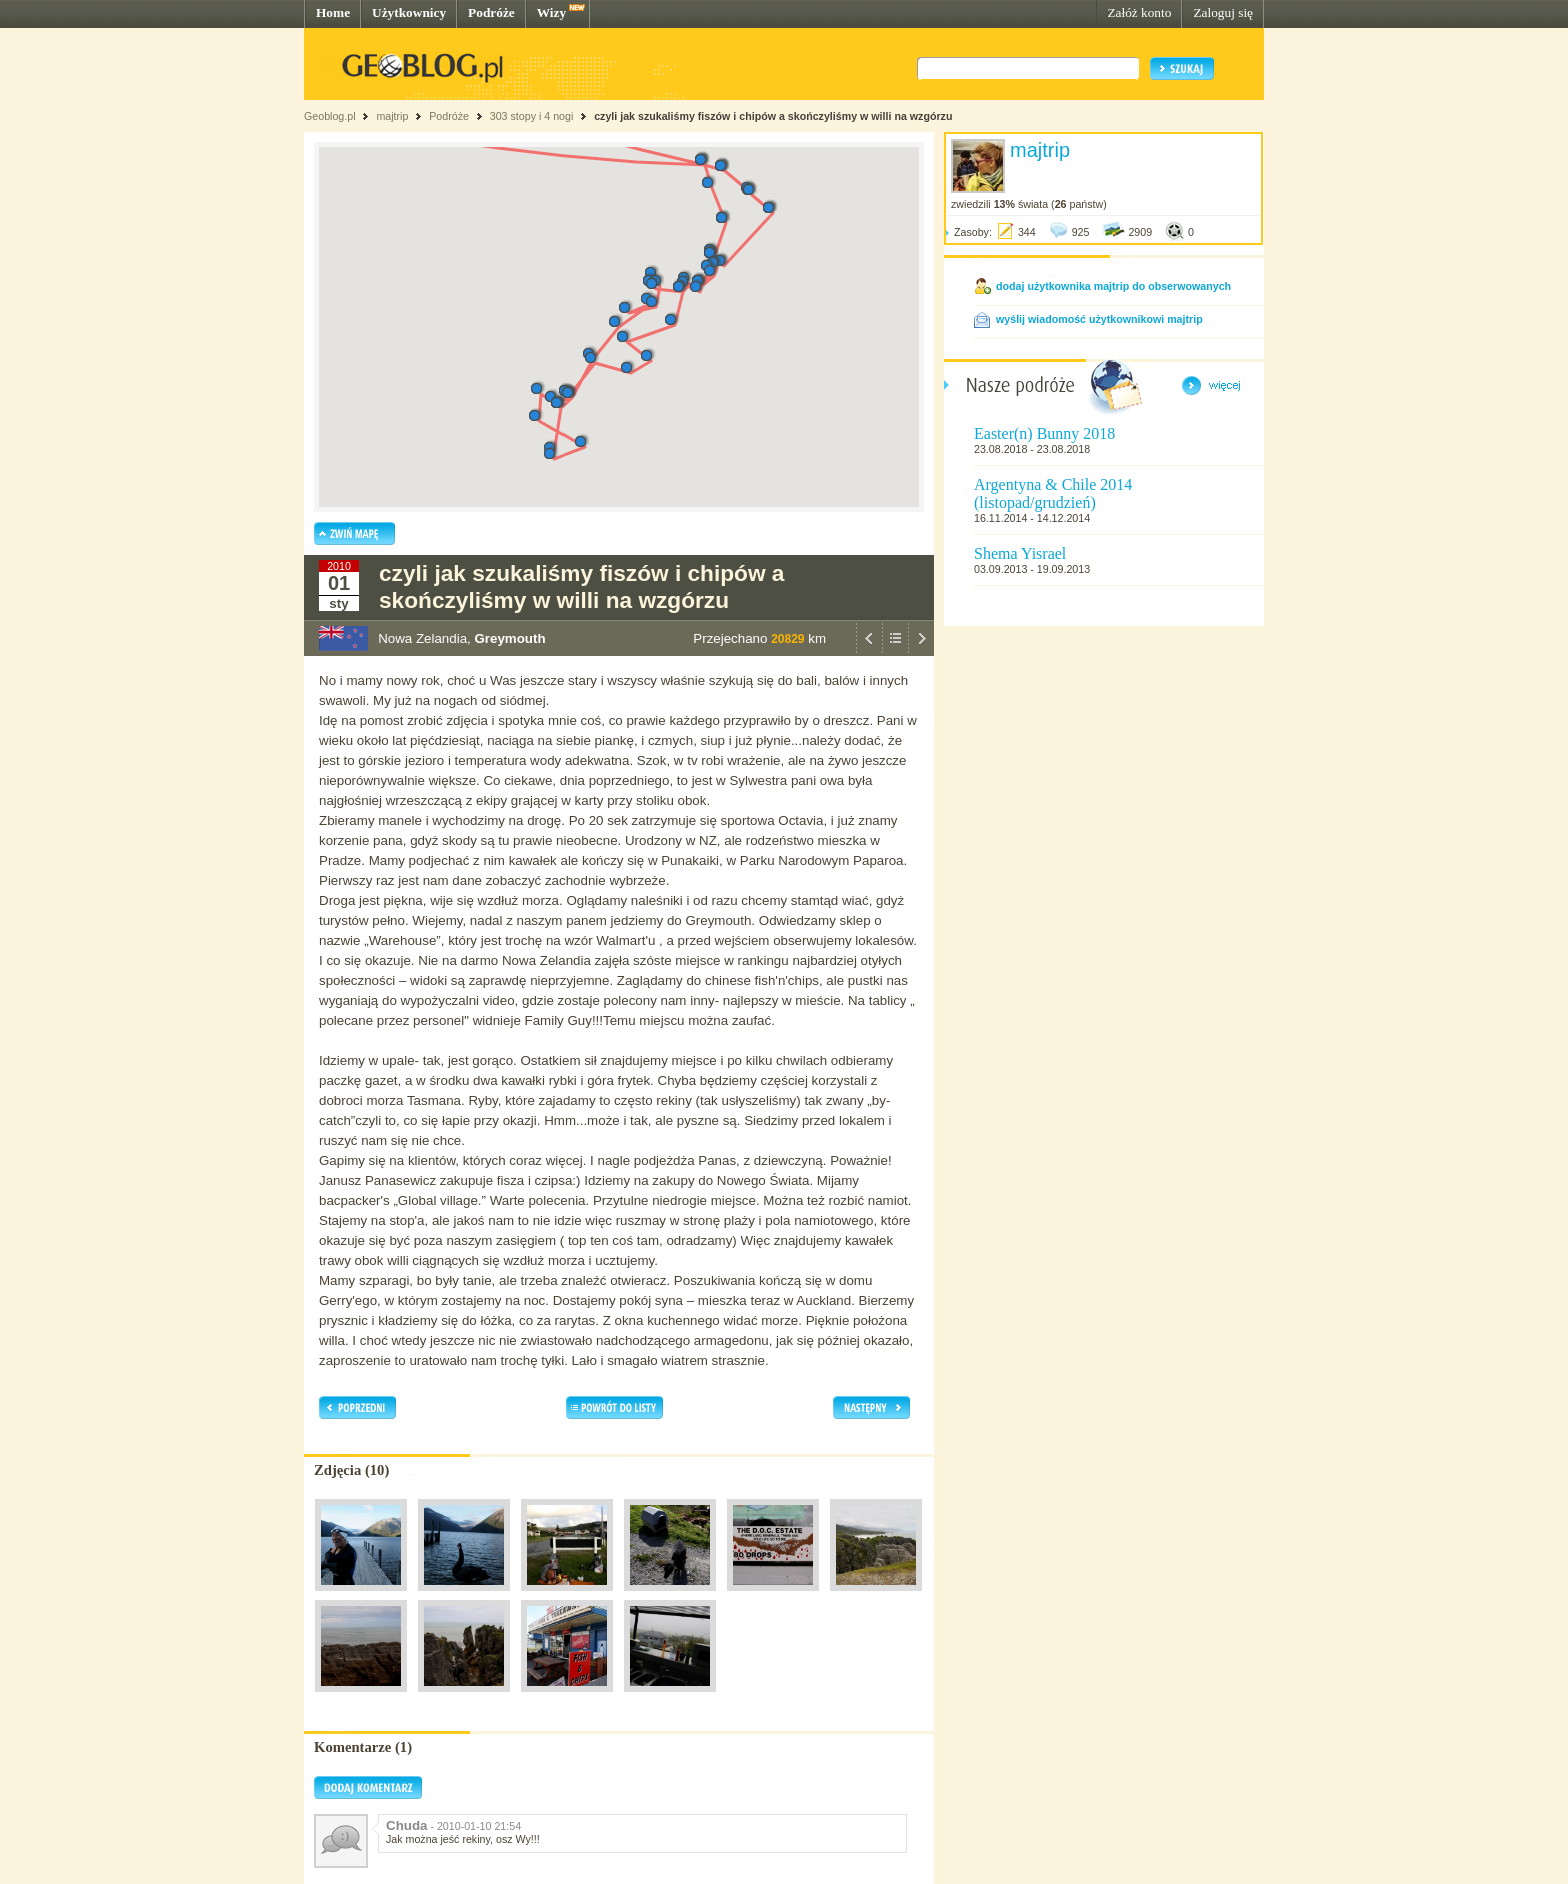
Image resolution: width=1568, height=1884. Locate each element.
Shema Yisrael (1020, 553)
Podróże (491, 12)
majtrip (392, 116)
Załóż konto (1139, 12)
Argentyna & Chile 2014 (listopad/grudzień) (1053, 493)
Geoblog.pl (330, 116)
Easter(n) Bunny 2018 (1044, 433)
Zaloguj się (1223, 12)
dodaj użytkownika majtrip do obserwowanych (1113, 286)
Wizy (551, 12)
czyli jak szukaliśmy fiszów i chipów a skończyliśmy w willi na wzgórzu (773, 116)
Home (333, 12)
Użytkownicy (409, 12)
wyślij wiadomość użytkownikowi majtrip (1099, 319)
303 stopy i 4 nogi (532, 116)
